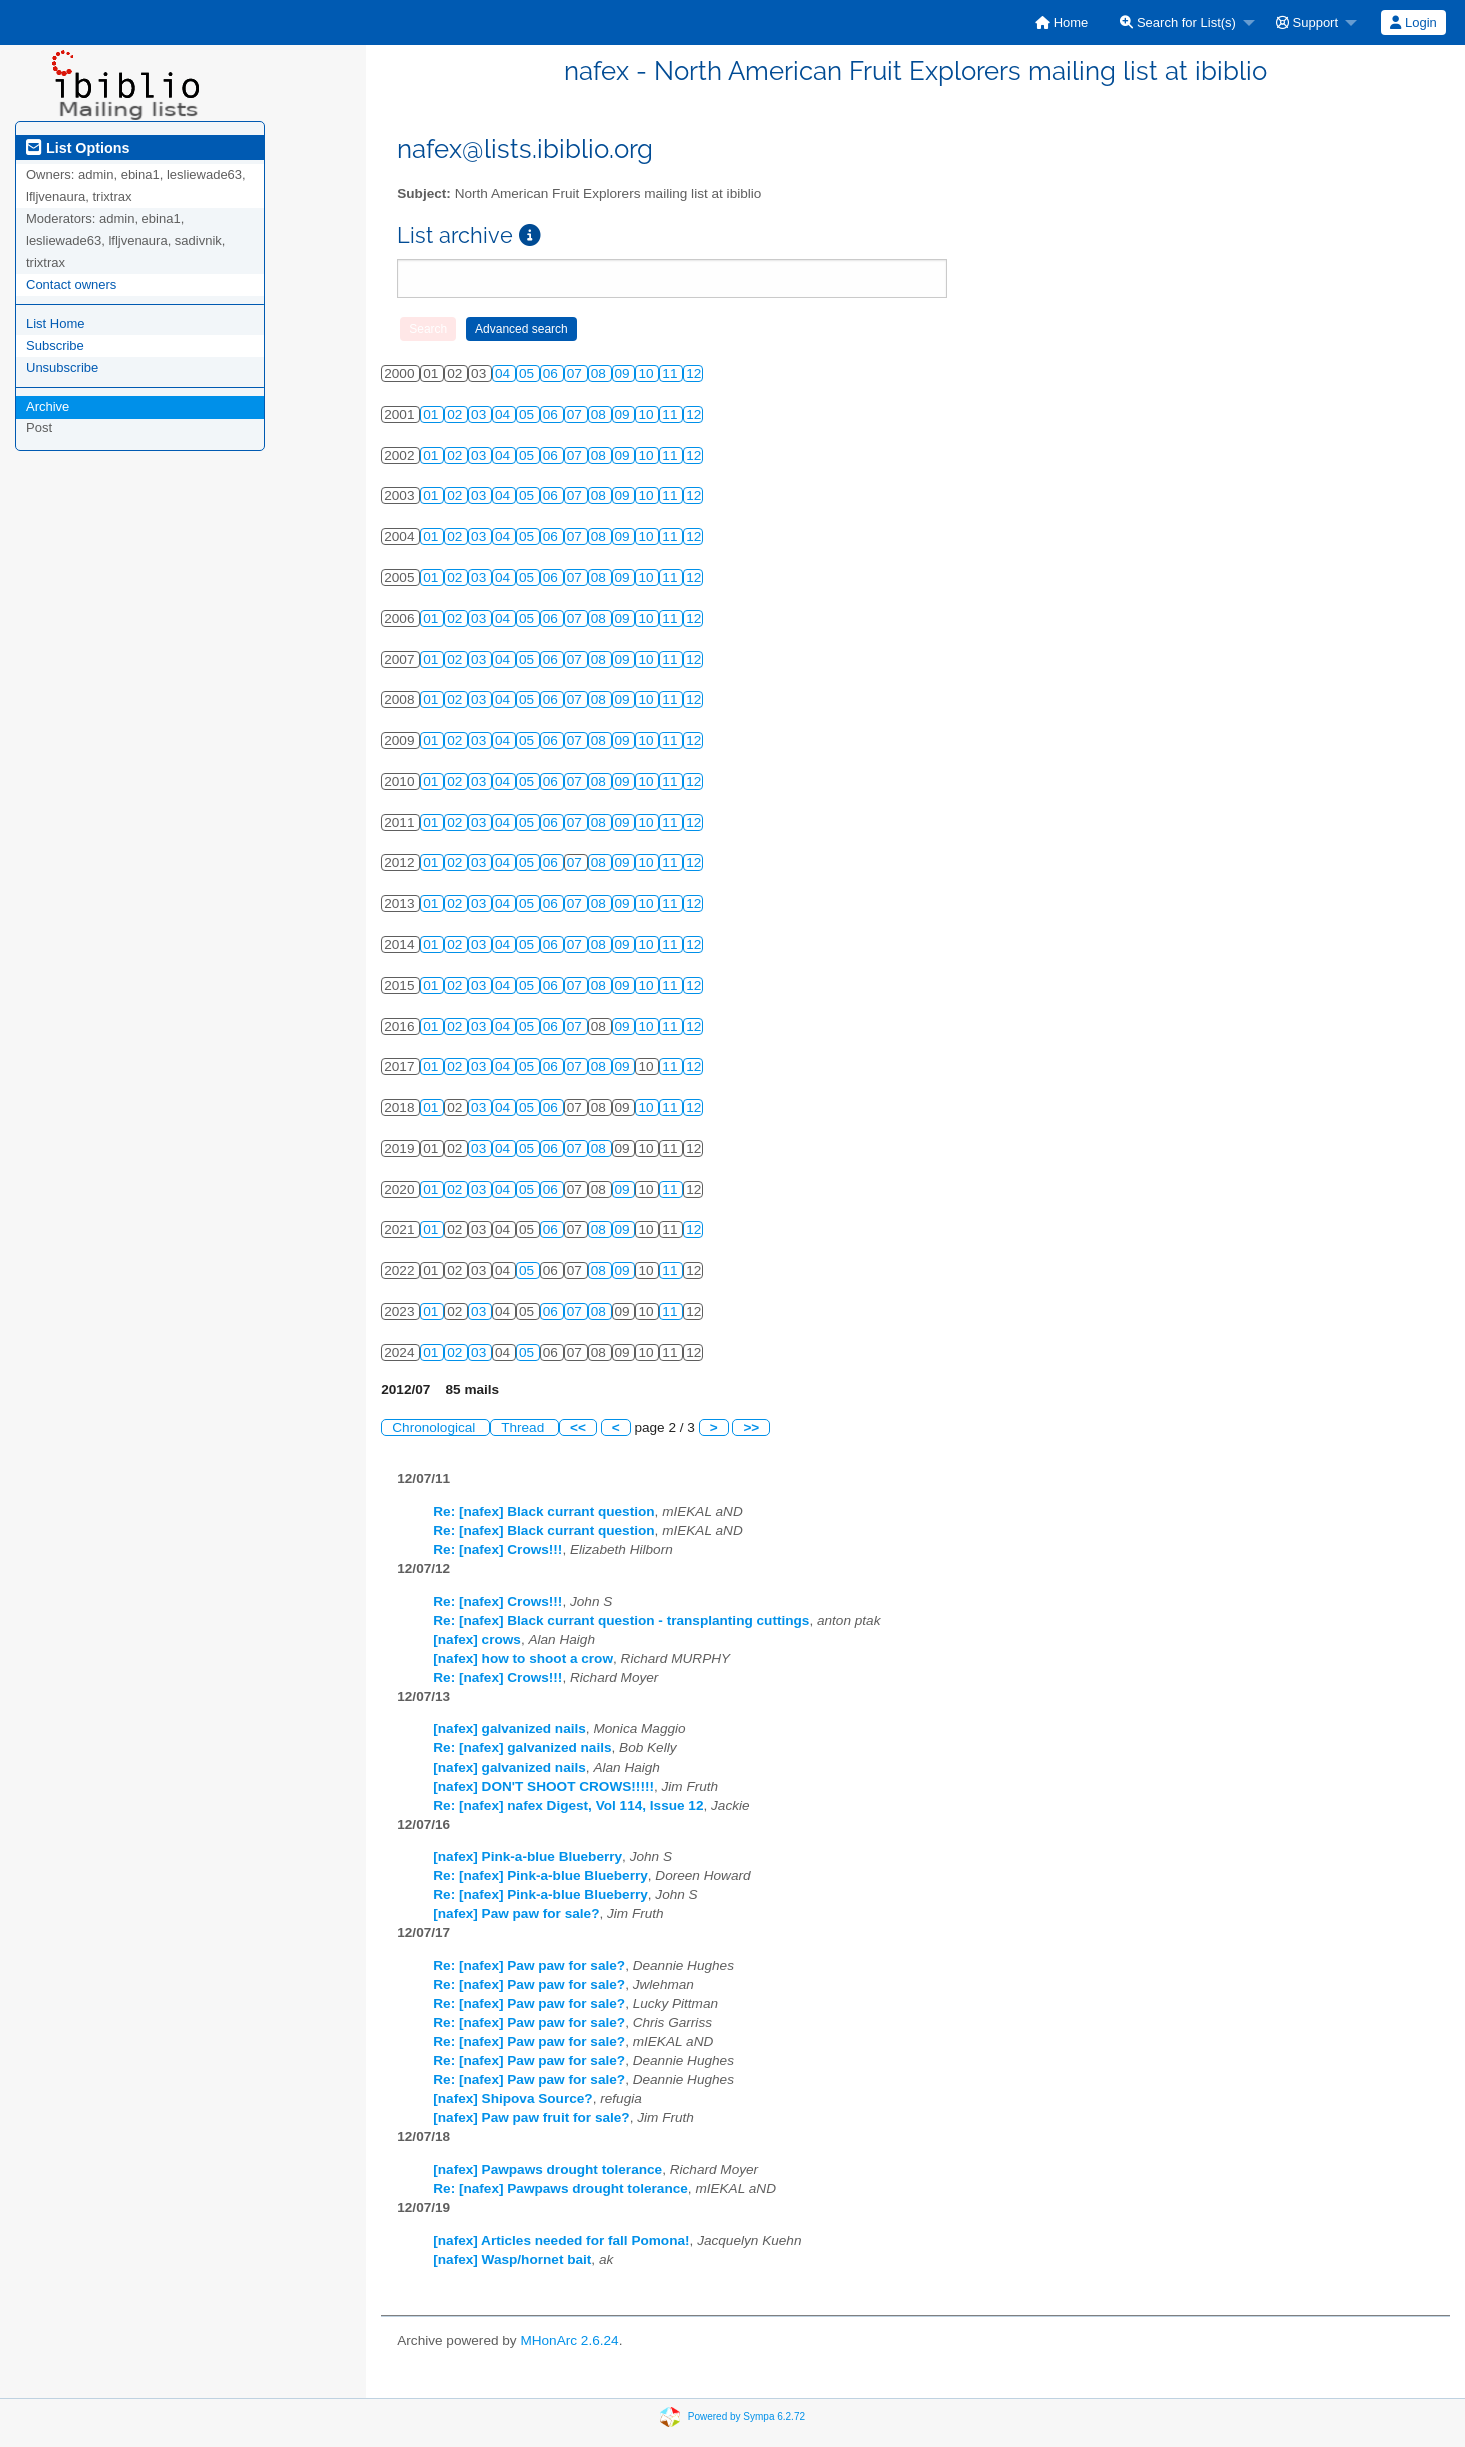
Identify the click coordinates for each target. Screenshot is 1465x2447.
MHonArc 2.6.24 (569, 2340)
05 (528, 373)
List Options (77, 148)
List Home (55, 323)
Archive (47, 406)
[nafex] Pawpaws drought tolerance (547, 2169)
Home (1061, 22)
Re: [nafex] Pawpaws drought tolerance (560, 2188)
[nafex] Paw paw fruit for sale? (531, 2117)
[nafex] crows (477, 1639)
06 (552, 373)
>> (751, 1427)
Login (1413, 22)
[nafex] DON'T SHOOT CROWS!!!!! (543, 1786)
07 (576, 373)
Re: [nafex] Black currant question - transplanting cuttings (621, 1620)
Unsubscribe (62, 367)
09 (624, 373)
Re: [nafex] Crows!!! (497, 1549)
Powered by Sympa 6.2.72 (746, 2415)
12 (693, 373)
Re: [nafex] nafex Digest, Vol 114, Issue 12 (568, 1805)
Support (1307, 22)
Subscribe (55, 345)
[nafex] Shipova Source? (512, 2098)
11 (671, 373)
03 (480, 414)
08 (600, 373)
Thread (524, 1427)
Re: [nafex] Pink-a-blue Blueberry (540, 1875)
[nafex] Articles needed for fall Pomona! (561, 2240)
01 (432, 414)
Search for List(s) (1178, 22)
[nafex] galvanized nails (509, 1728)
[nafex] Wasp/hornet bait (512, 2259)
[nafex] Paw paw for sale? (516, 1913)
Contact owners (71, 284)
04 (504, 373)
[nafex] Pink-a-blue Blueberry (527, 1856)
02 (456, 414)
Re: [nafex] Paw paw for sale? (529, 1965)
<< (578, 1427)
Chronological (435, 1427)
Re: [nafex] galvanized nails (522, 1747)
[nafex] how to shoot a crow (523, 1658)
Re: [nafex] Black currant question (543, 1511)
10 (647, 373)
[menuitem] (1061, 22)
